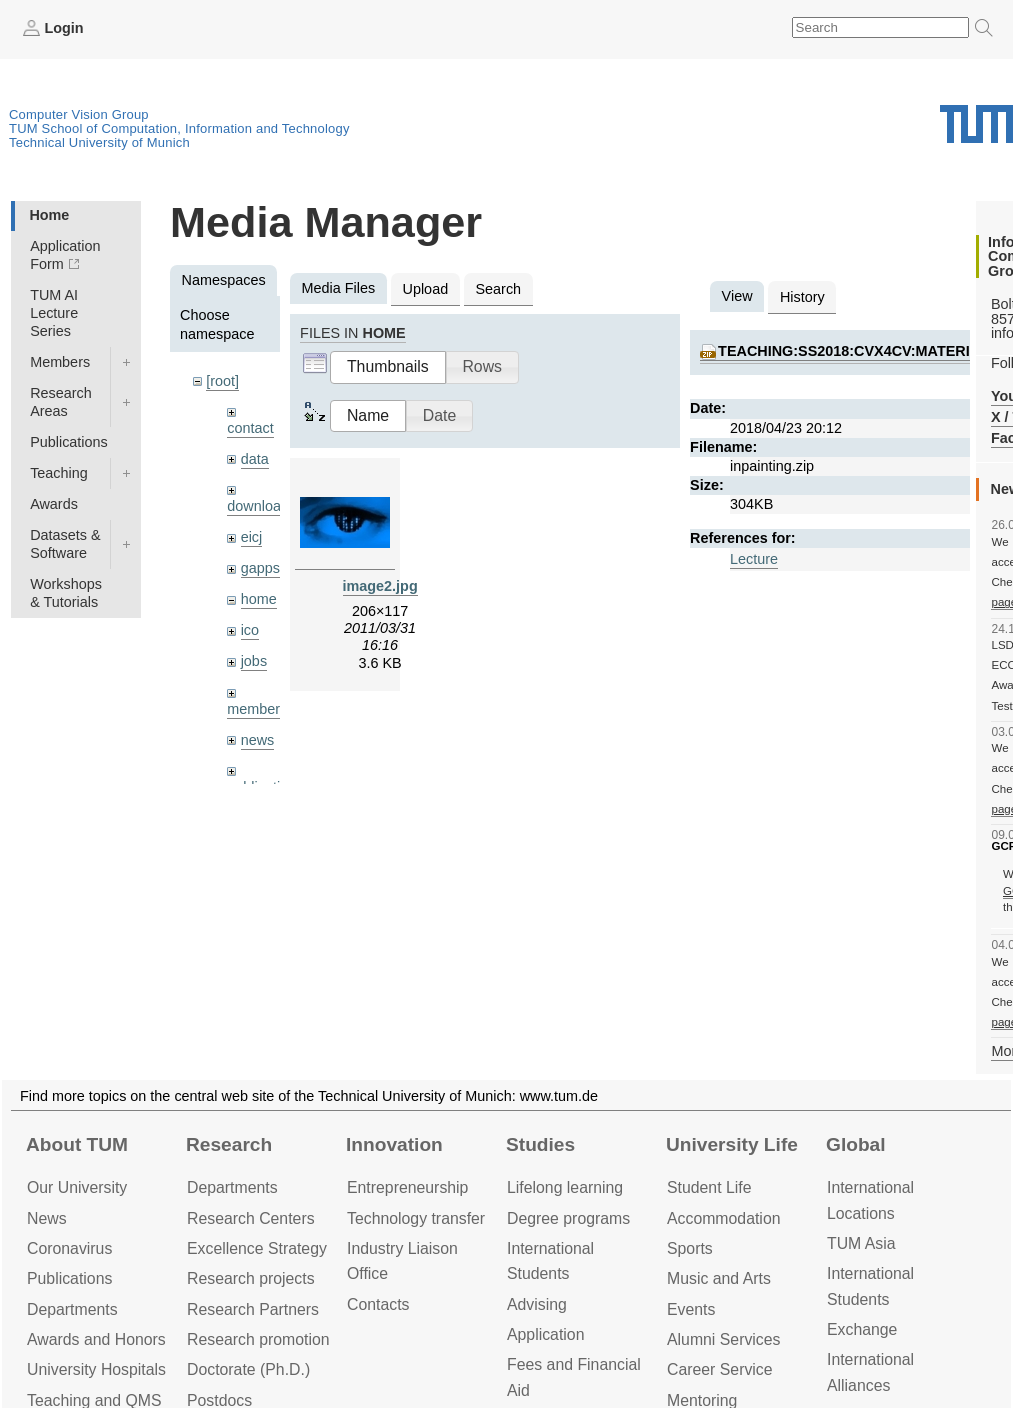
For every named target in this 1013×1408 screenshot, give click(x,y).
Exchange (862, 1329)
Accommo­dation (724, 1218)
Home (49, 215)
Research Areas (61, 402)
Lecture (754, 559)
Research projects (251, 1278)
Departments (72, 1309)
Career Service (720, 1369)
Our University (77, 1187)
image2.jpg (380, 586)
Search (498, 289)
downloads (261, 506)
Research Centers (251, 1218)
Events (691, 1309)
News (47, 1218)
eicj (252, 537)
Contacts (378, 1304)
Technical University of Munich (99, 142)
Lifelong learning (565, 1187)
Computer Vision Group (79, 114)
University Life (732, 1144)
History (802, 297)
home (259, 599)
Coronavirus (69, 1248)
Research (229, 1144)
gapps (260, 568)
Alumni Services (723, 1339)
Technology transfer (416, 1218)
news (258, 740)
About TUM (77, 1144)
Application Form (65, 255)
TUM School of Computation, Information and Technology (179, 128)
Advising (537, 1304)
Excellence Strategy (257, 1248)
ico (250, 630)
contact (250, 428)
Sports (690, 1248)
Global (856, 1144)
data (255, 459)
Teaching (59, 473)
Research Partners (253, 1309)
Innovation (394, 1144)
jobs (254, 661)
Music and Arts (719, 1278)
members (257, 709)
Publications (69, 442)
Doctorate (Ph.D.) (248, 1369)
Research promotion (258, 1339)
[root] (222, 381)
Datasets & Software (65, 544)
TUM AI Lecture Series (54, 313)
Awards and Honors (96, 1339)
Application (545, 1334)
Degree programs (568, 1218)
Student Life (709, 1187)
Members (60, 362)
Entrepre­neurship (407, 1187)
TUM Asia (861, 1243)
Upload (426, 289)
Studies (540, 1144)
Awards (54, 504)
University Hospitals (96, 1369)
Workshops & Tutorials (66, 593)
